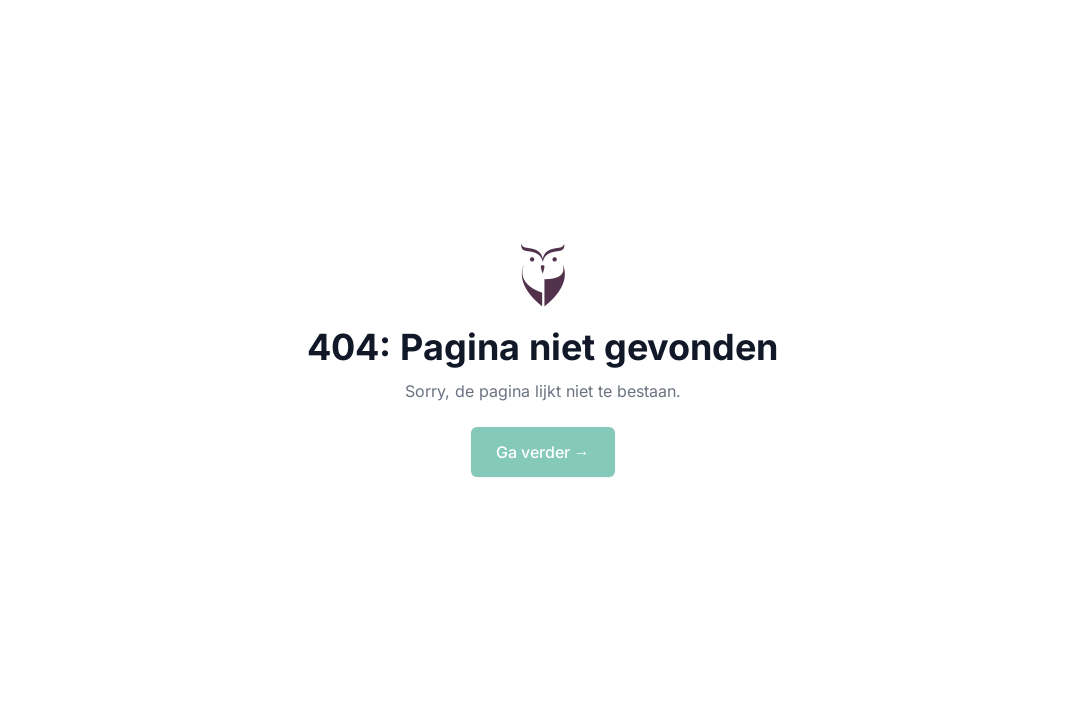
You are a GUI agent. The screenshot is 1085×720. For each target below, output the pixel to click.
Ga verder (543, 452)
